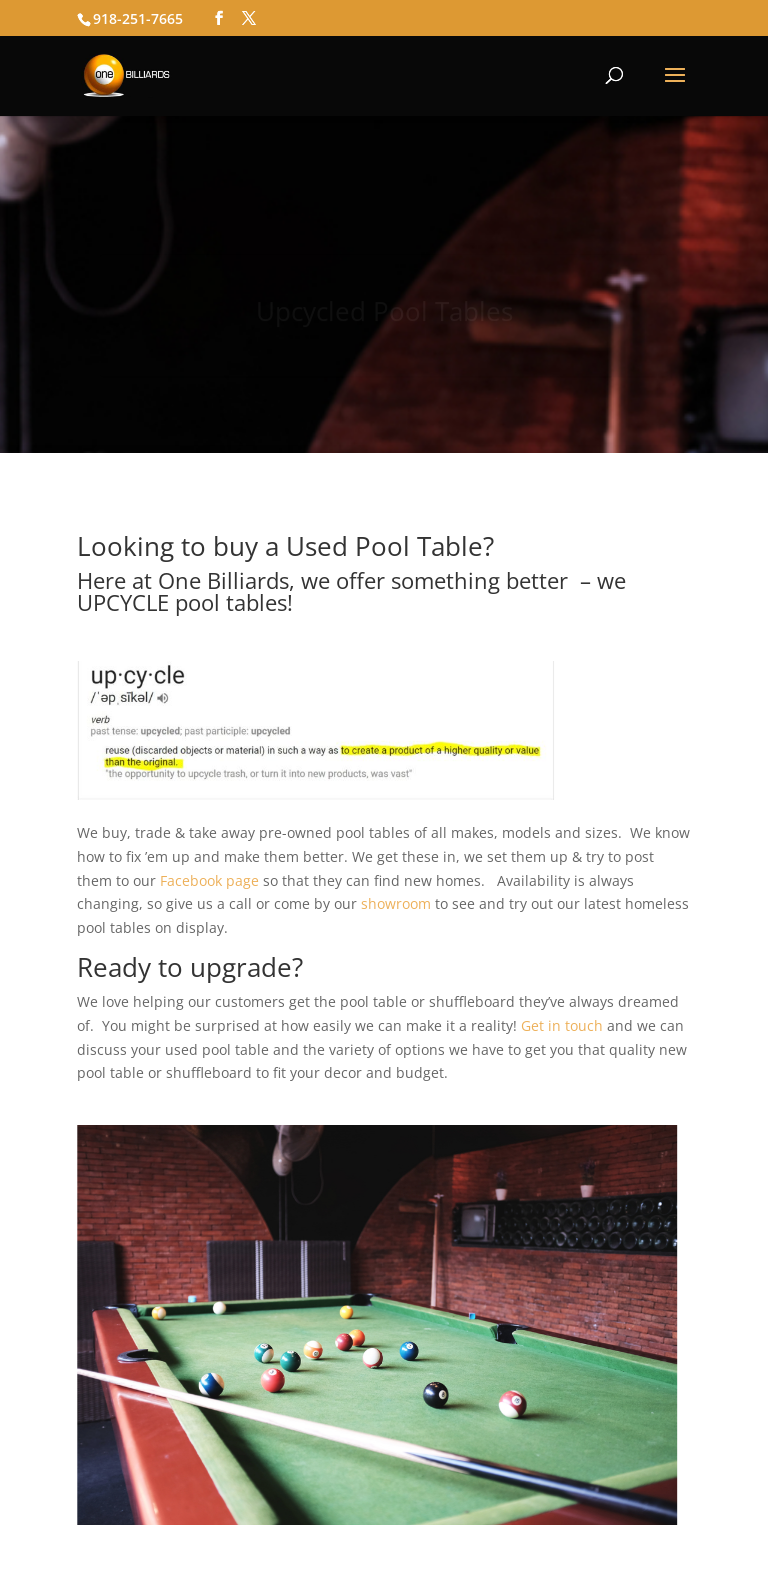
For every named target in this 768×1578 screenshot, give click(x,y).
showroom (396, 903)
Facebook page (209, 880)
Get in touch (562, 1025)
